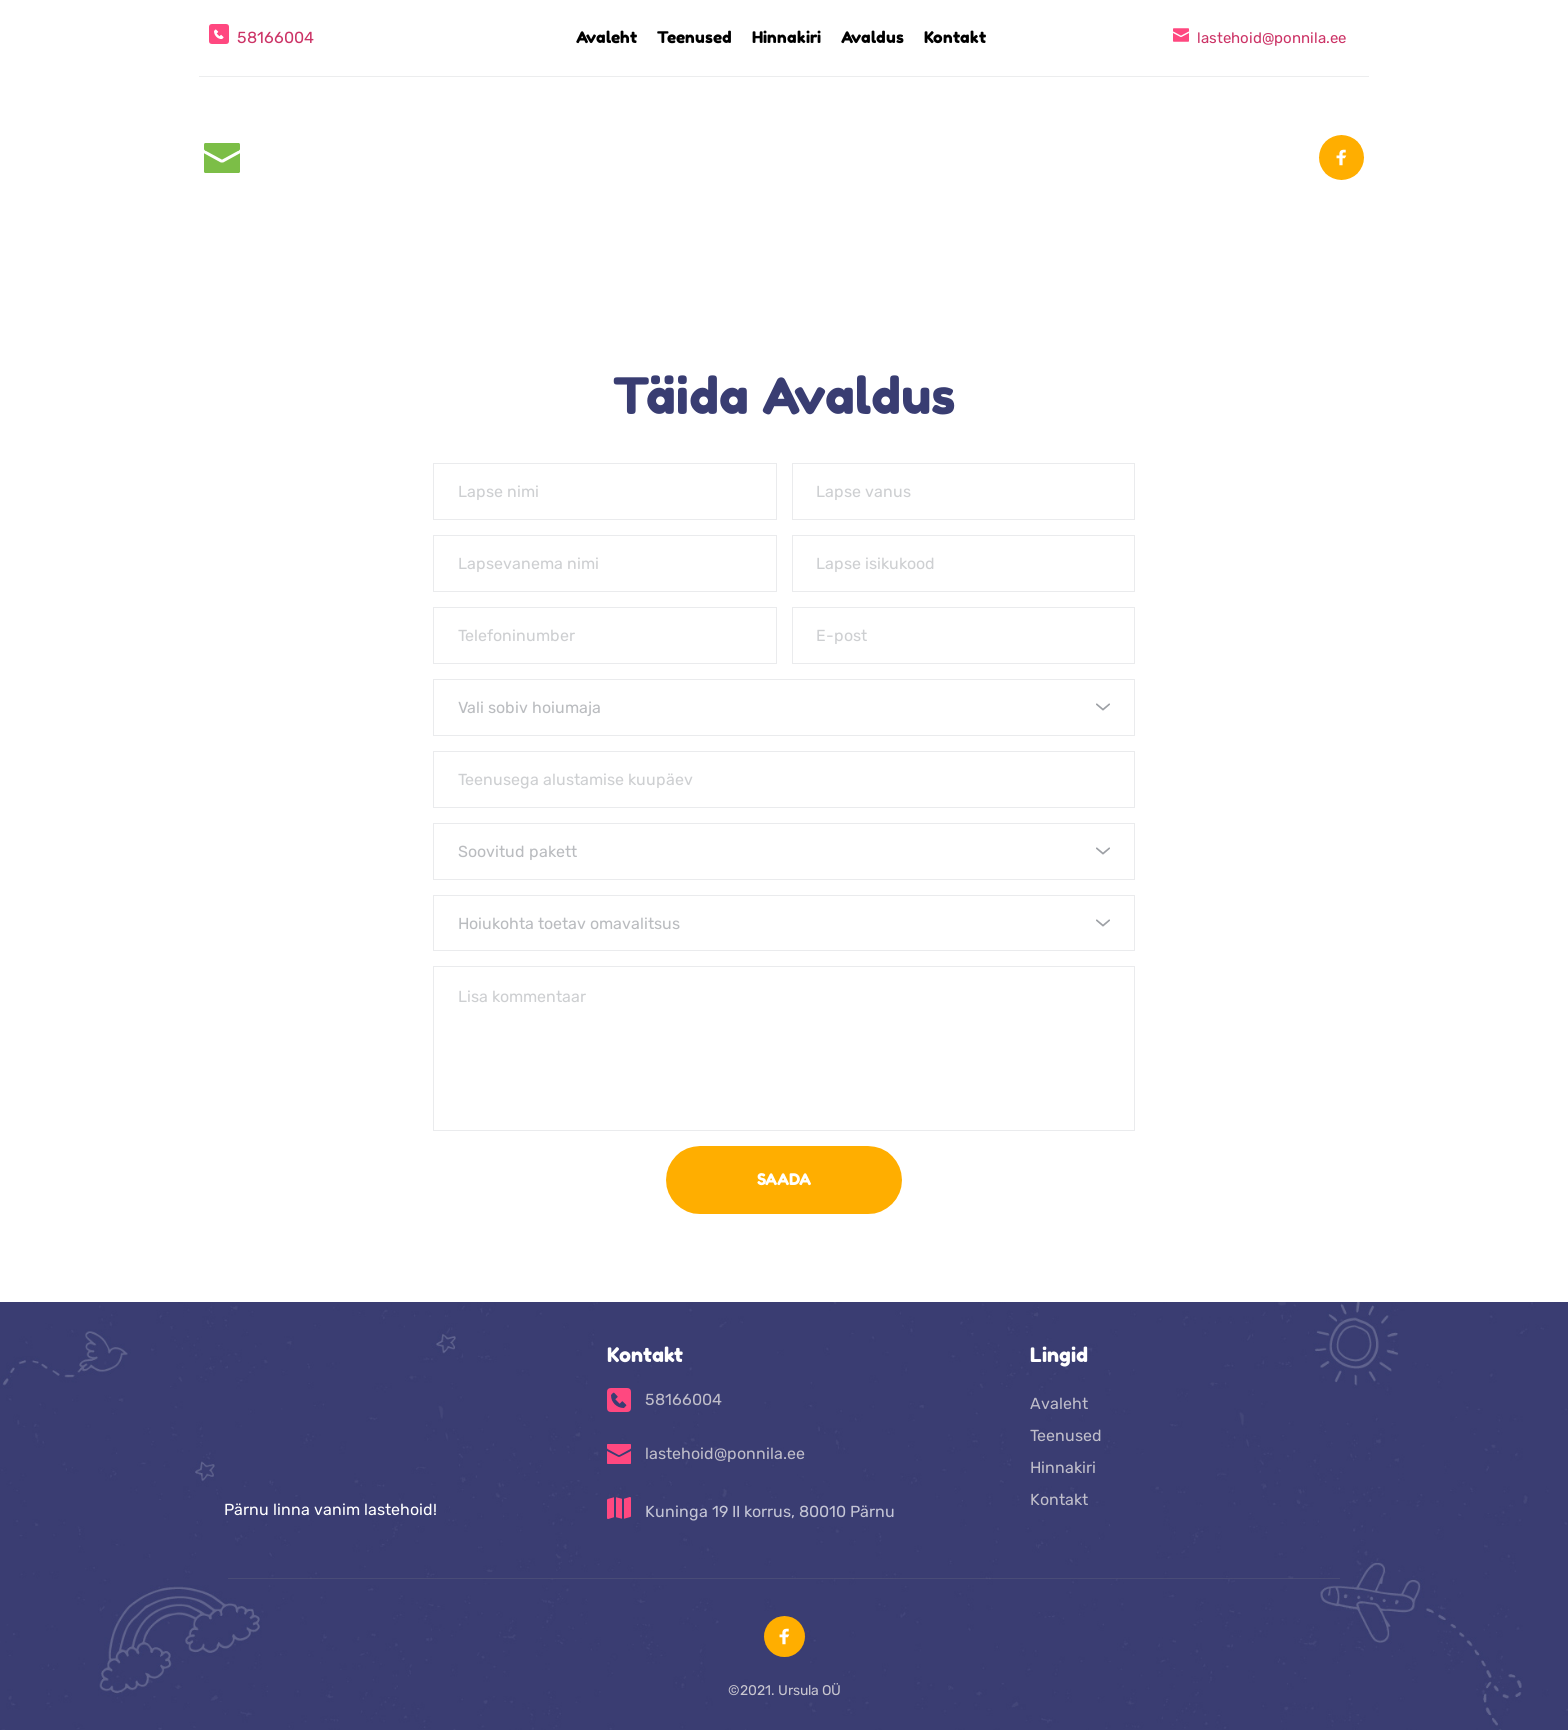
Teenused (1066, 1436)
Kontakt (1059, 1500)
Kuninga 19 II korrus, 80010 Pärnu (770, 1512)
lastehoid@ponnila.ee (1271, 38)
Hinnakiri (1063, 1468)
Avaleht (1059, 1404)
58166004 (275, 37)
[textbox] (777, 707)
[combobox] (784, 707)
